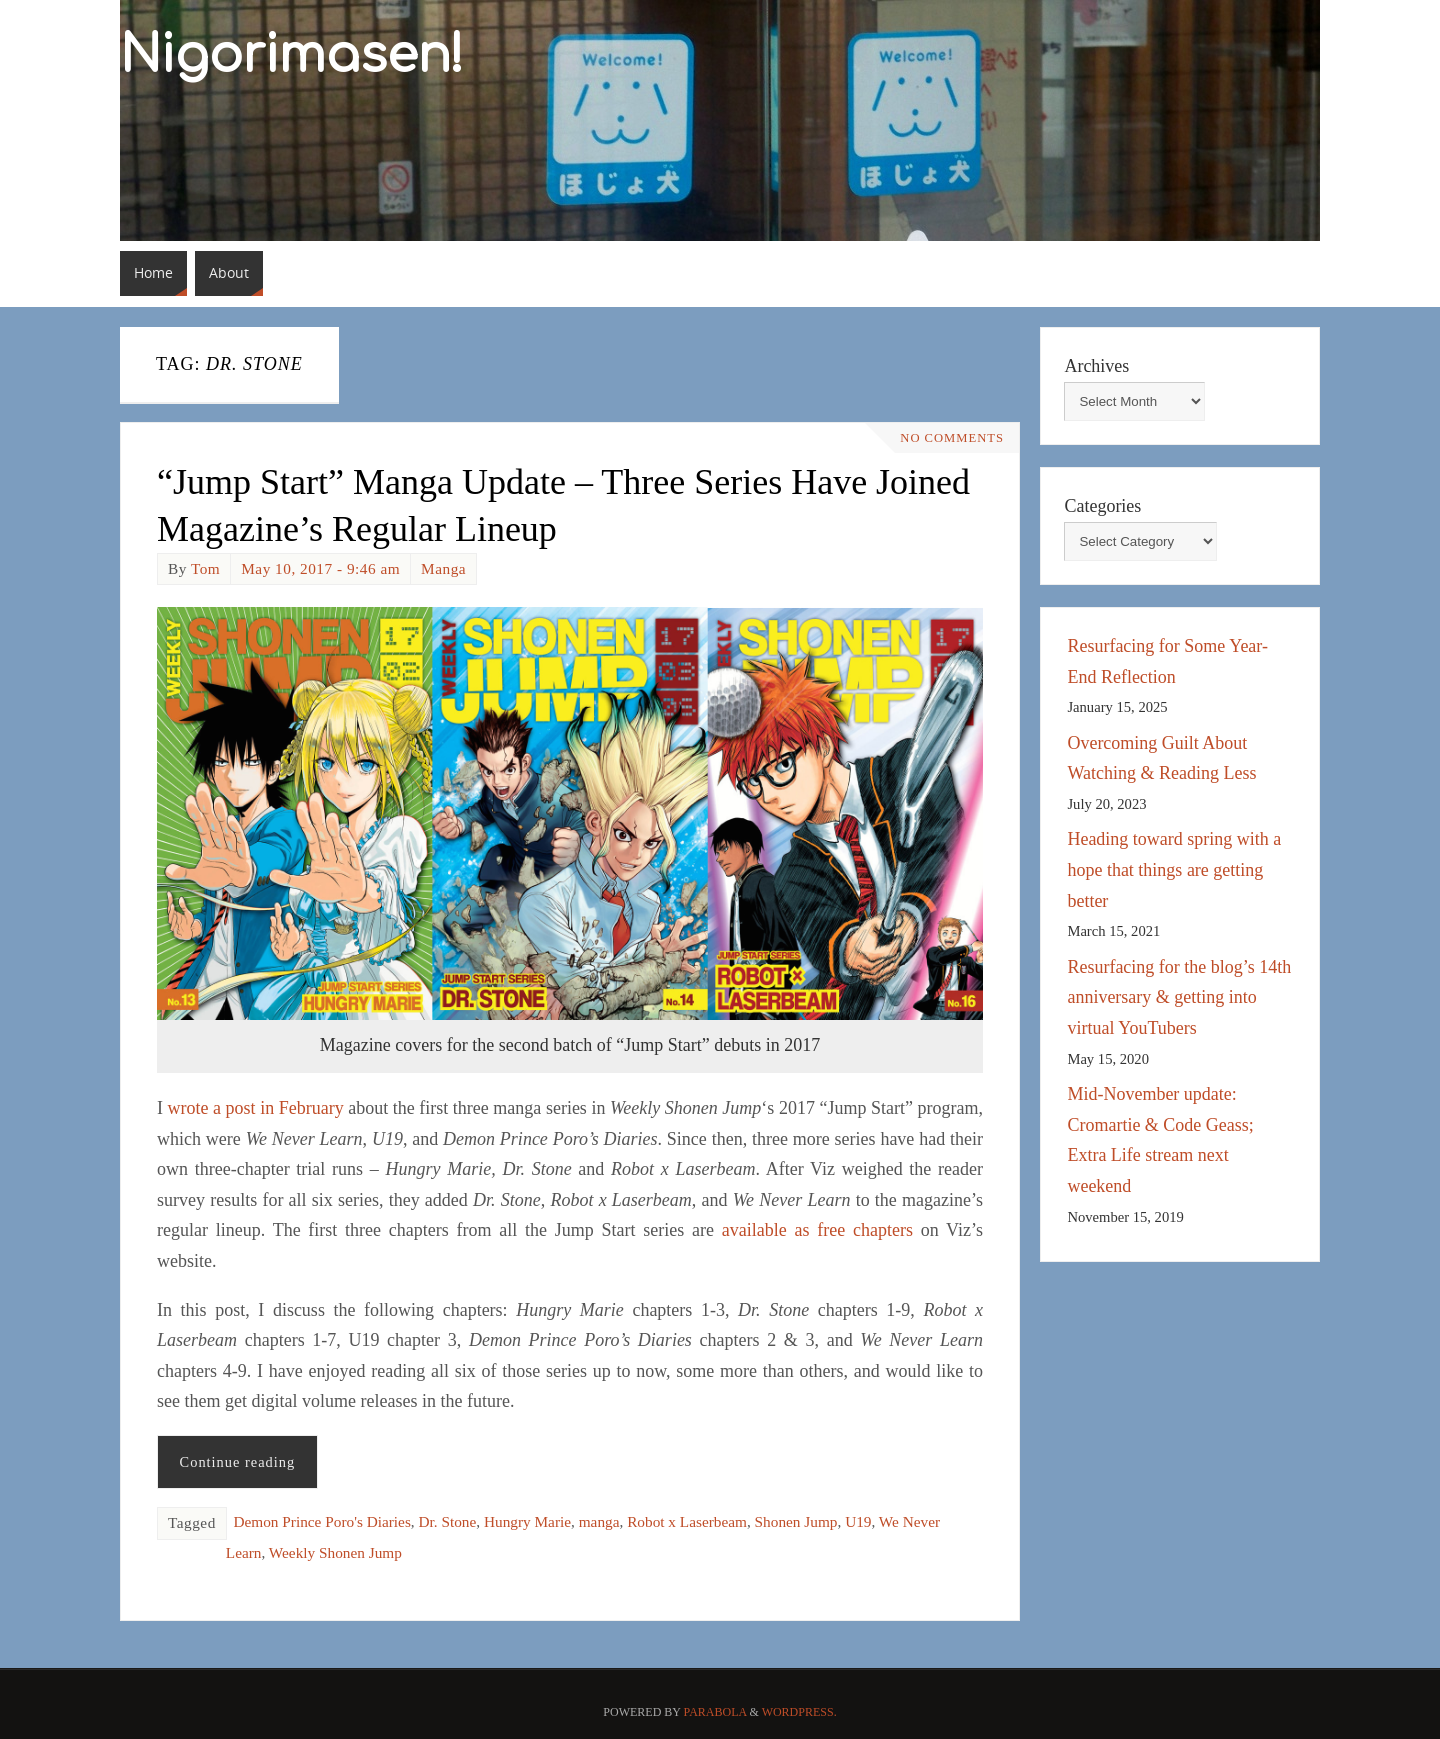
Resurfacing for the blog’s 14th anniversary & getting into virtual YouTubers (1179, 997)
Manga (443, 568)
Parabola (715, 1712)
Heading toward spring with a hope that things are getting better (1174, 869)
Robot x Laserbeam (687, 1521)
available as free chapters (817, 1230)
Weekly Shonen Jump (335, 1552)
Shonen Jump (796, 1521)
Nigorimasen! (292, 56)
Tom (205, 568)
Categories (1102, 506)
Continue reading (238, 1462)
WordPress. (799, 1712)
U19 (858, 1521)
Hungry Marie (527, 1521)
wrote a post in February (256, 1108)
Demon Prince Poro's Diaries (321, 1521)
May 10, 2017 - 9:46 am (320, 568)
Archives (1096, 366)
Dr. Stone (448, 1521)
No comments (952, 438)
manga (599, 1521)
